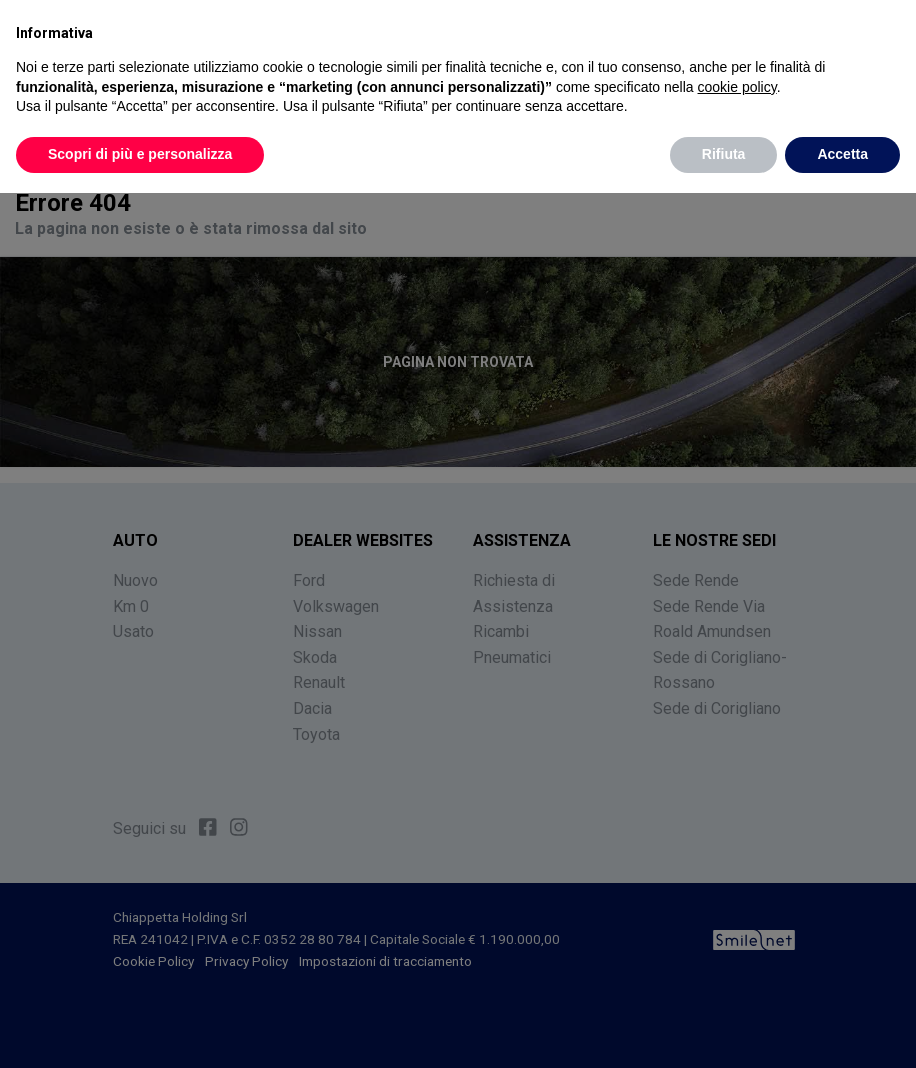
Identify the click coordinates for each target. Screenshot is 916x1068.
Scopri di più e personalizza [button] (140, 154)
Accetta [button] (842, 154)
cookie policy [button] (737, 86)
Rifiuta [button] (724, 154)
